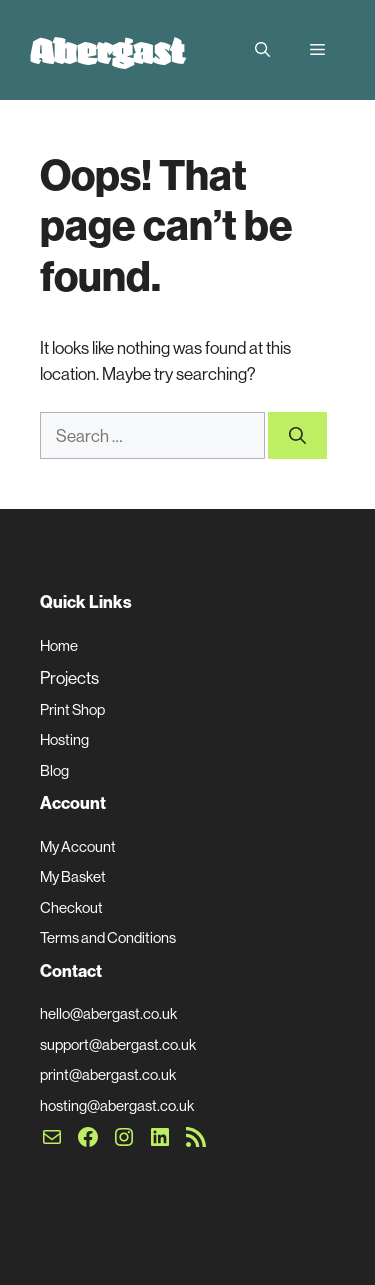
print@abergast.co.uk (108, 1074)
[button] (262, 50)
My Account (78, 846)
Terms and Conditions (108, 937)
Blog (54, 770)
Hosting (64, 739)
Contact (71, 970)
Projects (69, 677)
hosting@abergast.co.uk (117, 1105)
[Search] (297, 436)
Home (59, 645)
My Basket (73, 876)
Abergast (107, 50)
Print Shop (72, 709)
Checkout (71, 907)
